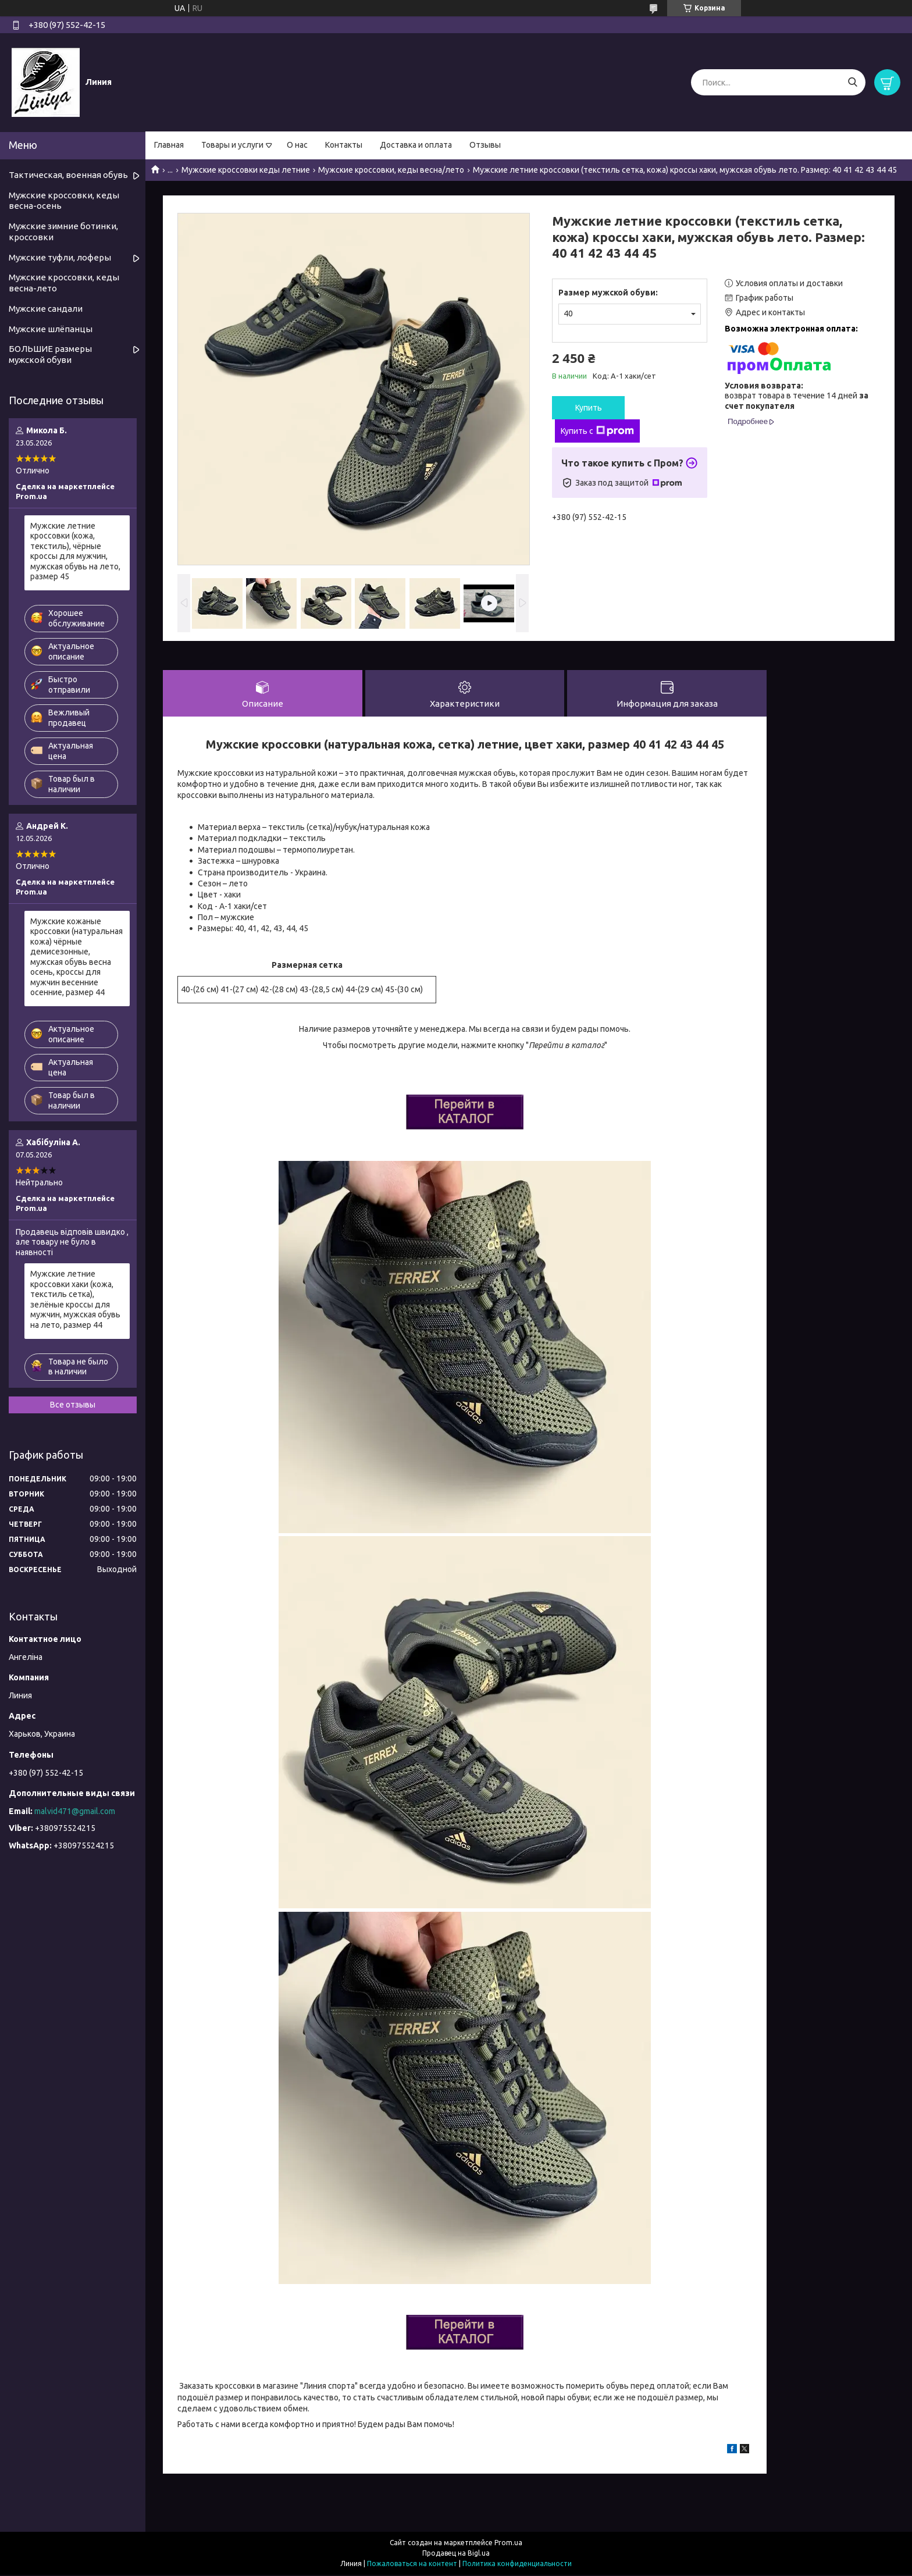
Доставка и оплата (416, 144)
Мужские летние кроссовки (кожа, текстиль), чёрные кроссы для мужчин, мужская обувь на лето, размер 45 (75, 551)
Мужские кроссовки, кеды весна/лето (391, 169)
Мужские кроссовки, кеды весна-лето (64, 282)
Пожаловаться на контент (412, 2564)
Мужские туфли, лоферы (60, 257)
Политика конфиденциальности (517, 2564)
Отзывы (485, 144)
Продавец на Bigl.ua (456, 2554)
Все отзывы (72, 1404)
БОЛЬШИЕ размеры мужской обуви (50, 354)
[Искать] (852, 82)
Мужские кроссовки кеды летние (245, 169)
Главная (169, 144)
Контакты (343, 144)
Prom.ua (508, 2544)
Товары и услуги (232, 144)
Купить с (597, 431)
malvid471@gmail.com (74, 1811)
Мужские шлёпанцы (50, 329)
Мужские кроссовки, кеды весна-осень (64, 200)
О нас (297, 144)
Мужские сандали (46, 308)
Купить (588, 407)
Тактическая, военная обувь (68, 175)
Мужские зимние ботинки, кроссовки (63, 231)
